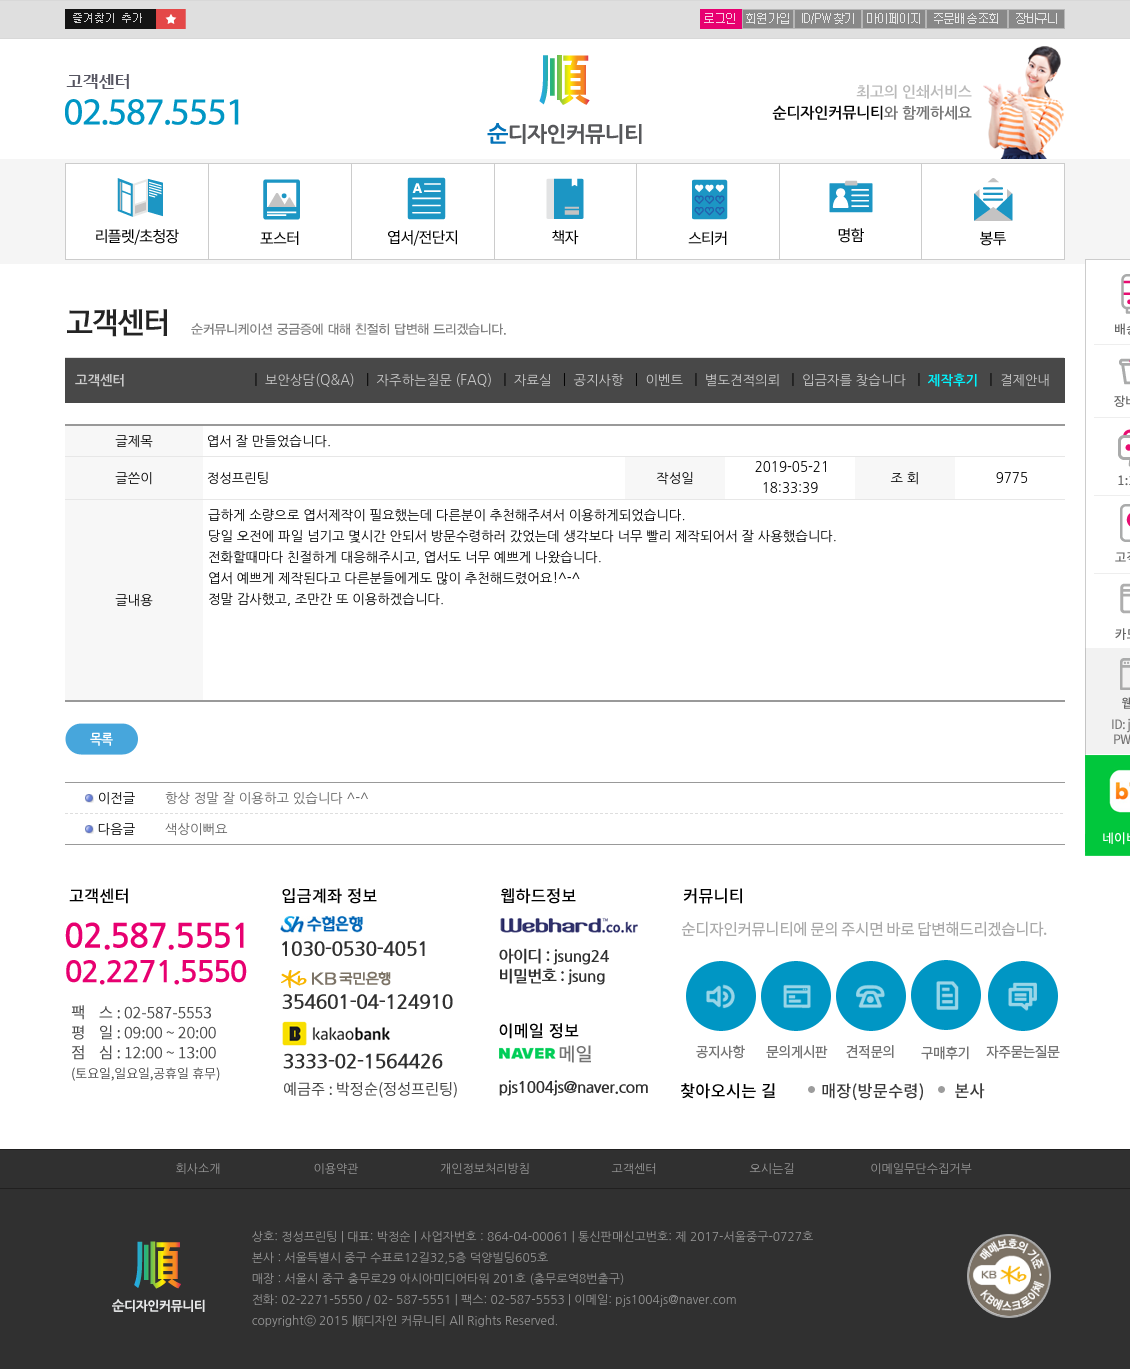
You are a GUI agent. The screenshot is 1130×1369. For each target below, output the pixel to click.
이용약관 (335, 1169)
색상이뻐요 (196, 829)
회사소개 (197, 1169)
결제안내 (1025, 380)
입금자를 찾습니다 (854, 380)
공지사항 (598, 380)
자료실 (533, 380)
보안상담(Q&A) (310, 380)
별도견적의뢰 (742, 380)
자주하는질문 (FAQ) (434, 380)
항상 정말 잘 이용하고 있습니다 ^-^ (267, 798)
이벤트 (664, 380)
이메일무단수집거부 (921, 1169)
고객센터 (633, 1169)
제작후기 (953, 380)
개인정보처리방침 (485, 1169)
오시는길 (771, 1169)
